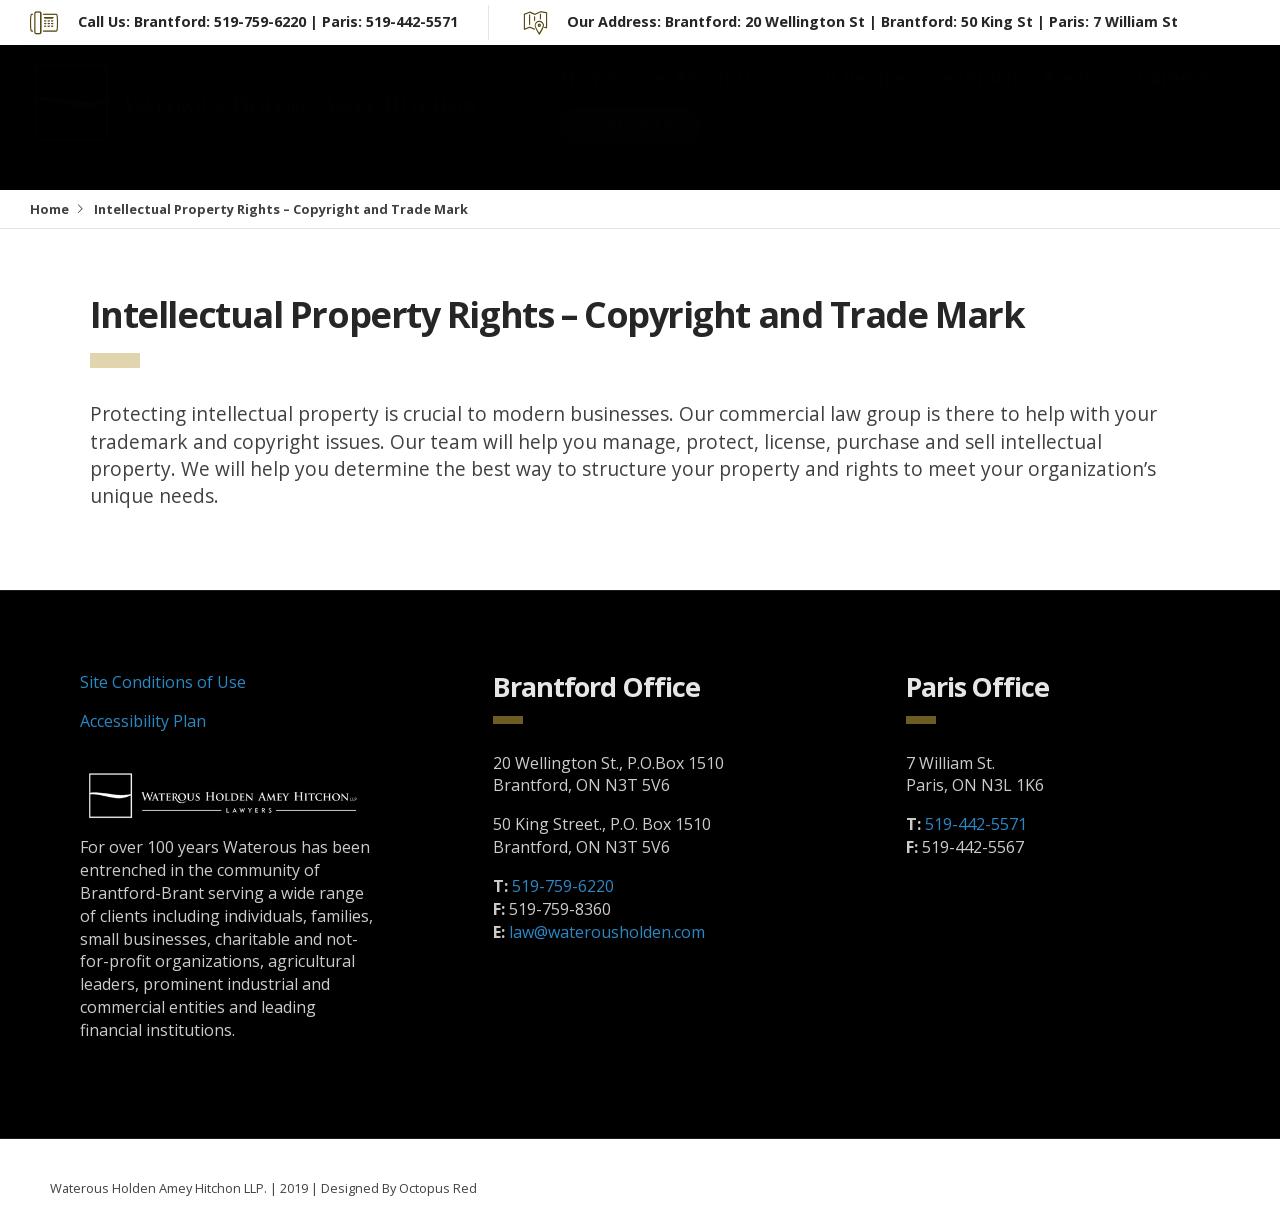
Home (588, 97)
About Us (717, 97)
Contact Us (630, 145)
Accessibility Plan (143, 721)
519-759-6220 (563, 886)
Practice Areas (1029, 97)
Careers (1173, 97)
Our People (854, 97)
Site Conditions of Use (163, 682)
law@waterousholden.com (607, 932)
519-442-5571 (976, 824)
